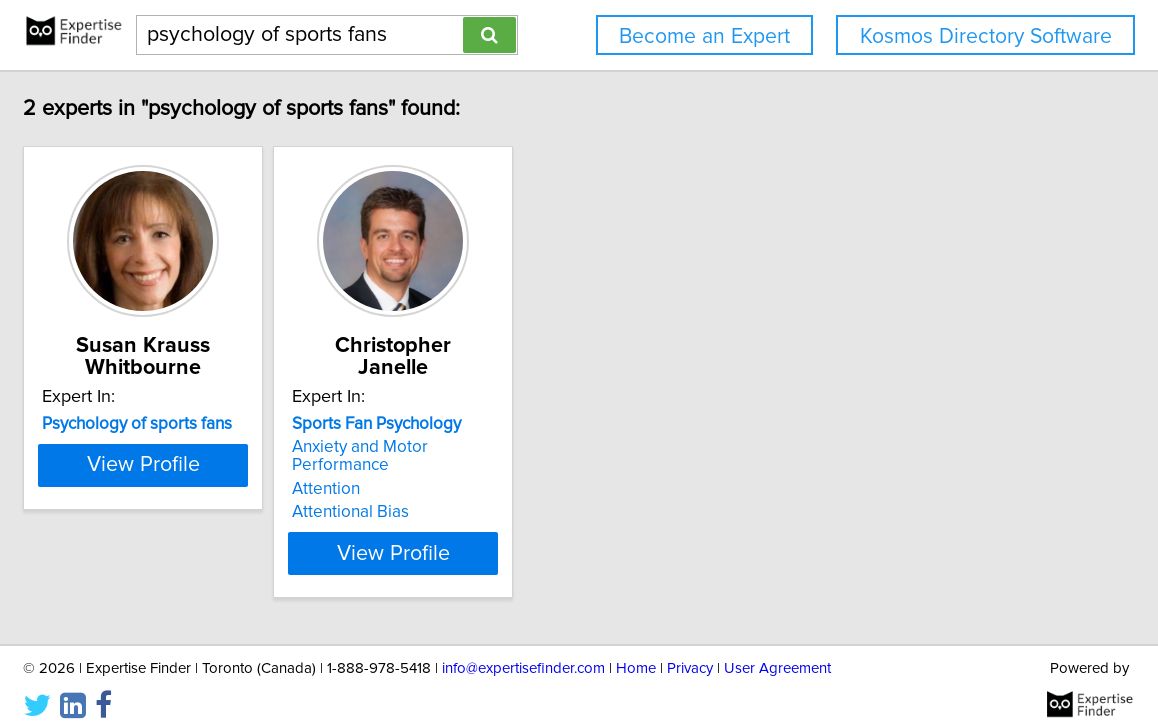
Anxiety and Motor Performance (566, 447)
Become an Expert (704, 36)
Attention (482, 471)
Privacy (690, 650)
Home (636, 650)
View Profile (274, 535)
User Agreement (777, 650)
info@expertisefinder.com (523, 650)
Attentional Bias (506, 494)
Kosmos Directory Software (986, 36)
